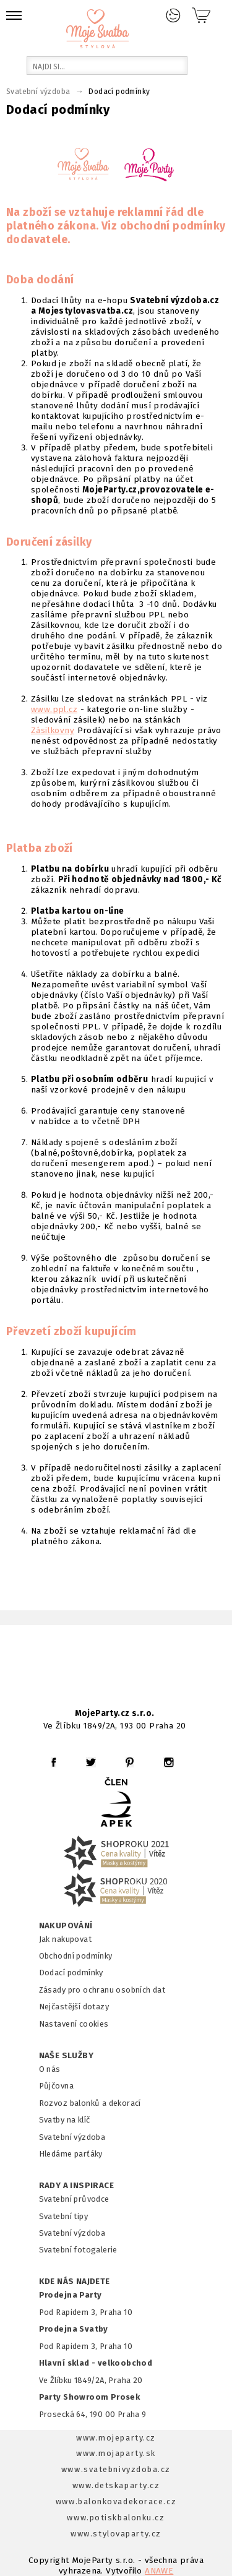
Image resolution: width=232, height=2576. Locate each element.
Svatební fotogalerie (78, 2249)
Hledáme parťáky (71, 2153)
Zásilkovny (52, 730)
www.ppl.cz (54, 709)
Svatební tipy (63, 2216)
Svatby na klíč (64, 2119)
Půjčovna (56, 2085)
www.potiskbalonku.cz (116, 2517)
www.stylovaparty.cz (116, 2533)
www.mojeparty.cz (116, 2437)
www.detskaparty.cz (116, 2485)
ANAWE (159, 2570)
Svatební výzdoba (72, 2137)
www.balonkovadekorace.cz (116, 2501)
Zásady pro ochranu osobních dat (102, 1989)
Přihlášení (173, 15)
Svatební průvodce (74, 2199)
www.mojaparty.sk (116, 2453)
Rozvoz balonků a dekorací (90, 2103)
